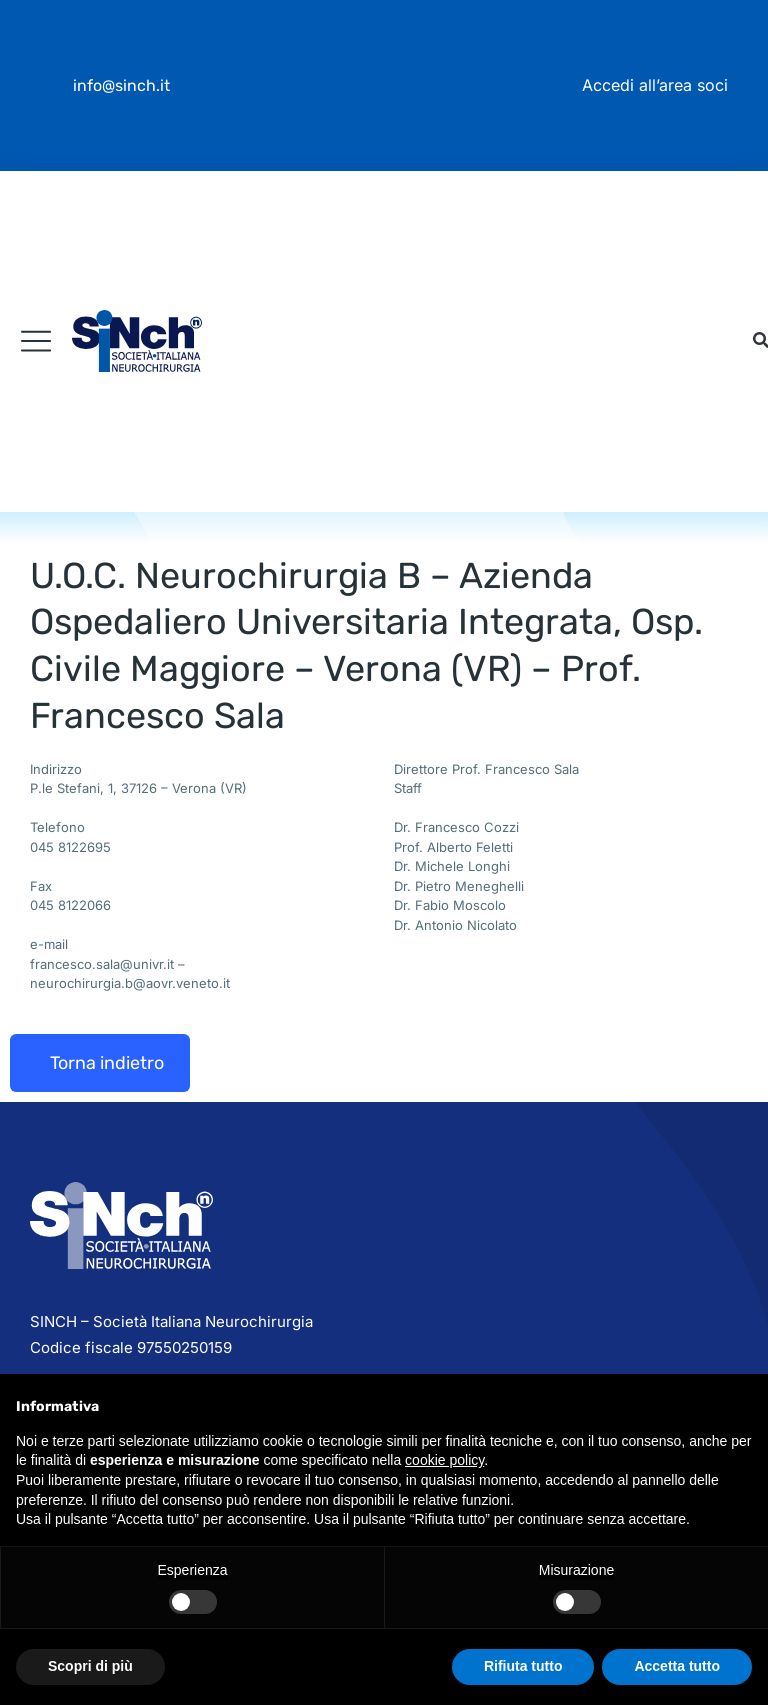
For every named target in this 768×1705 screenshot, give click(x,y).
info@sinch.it (121, 85)
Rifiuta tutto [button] (523, 1666)
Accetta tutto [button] (677, 1666)
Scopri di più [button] (90, 1666)
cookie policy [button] (444, 1460)
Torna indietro (107, 1063)
